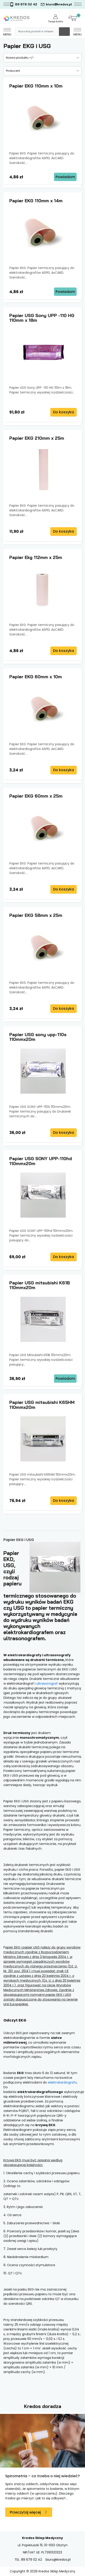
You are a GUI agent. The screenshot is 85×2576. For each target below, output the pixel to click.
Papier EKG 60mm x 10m (35, 676)
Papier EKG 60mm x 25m (36, 796)
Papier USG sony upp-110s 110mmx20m (37, 1037)
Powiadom (65, 176)
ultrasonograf (47, 1683)
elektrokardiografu (62, 2082)
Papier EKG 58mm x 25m (35, 915)
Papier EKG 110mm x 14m (36, 200)
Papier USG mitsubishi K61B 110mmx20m (39, 1285)
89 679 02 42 (23, 4)
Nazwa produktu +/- (20, 58)
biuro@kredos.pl (56, 4)
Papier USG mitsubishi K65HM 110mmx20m (42, 1404)
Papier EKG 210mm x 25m (36, 438)
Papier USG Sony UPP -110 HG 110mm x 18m (41, 318)
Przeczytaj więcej (25, 2512)
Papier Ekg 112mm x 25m (35, 557)
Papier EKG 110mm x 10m (36, 86)
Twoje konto (55, 18)
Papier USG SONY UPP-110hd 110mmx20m (40, 1161)
